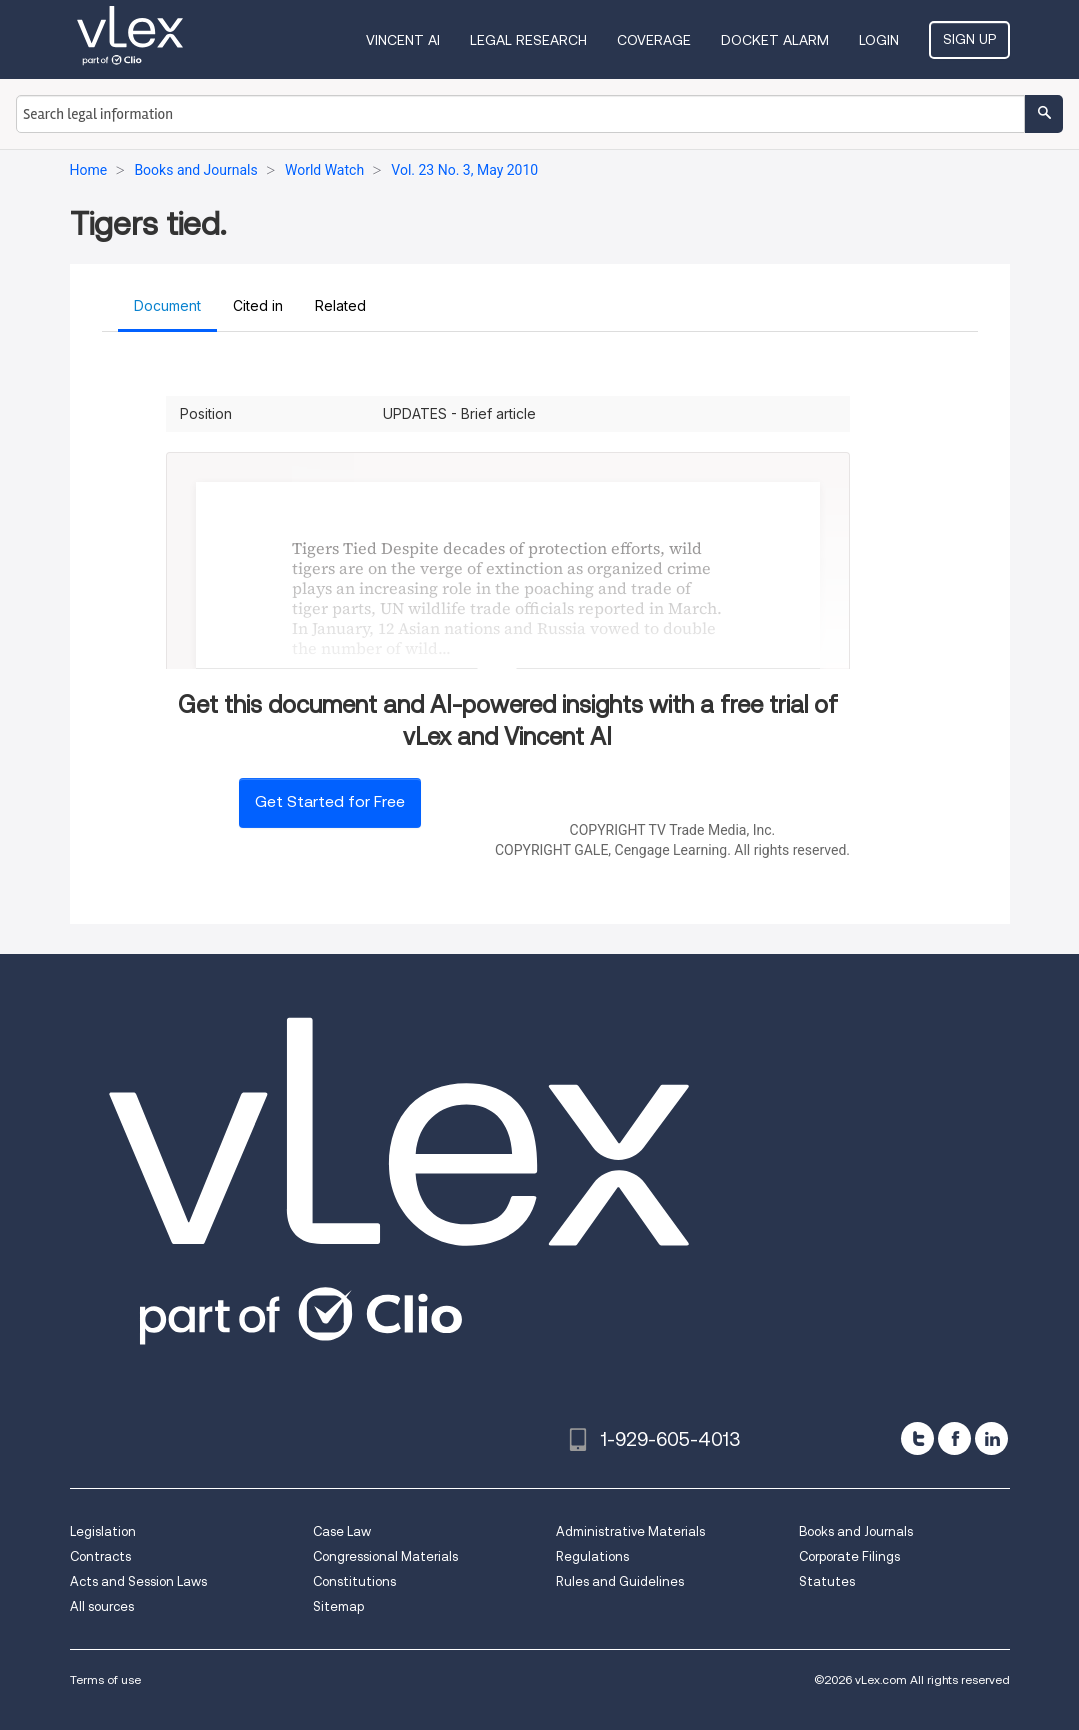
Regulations (592, 1556)
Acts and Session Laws (138, 1581)
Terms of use (105, 1679)
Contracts (100, 1556)
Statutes (827, 1581)
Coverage (654, 40)
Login (879, 40)
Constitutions (354, 1581)
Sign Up (969, 39)
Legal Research (528, 40)
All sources (102, 1606)
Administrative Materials (630, 1531)
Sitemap (338, 1606)
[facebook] (954, 1438)
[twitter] (917, 1438)
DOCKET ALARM (775, 40)
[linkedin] (991, 1438)
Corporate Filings (849, 1556)
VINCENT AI (403, 40)
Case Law (342, 1531)
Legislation (103, 1531)
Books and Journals (856, 1531)
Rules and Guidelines (620, 1581)
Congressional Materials (385, 1556)
